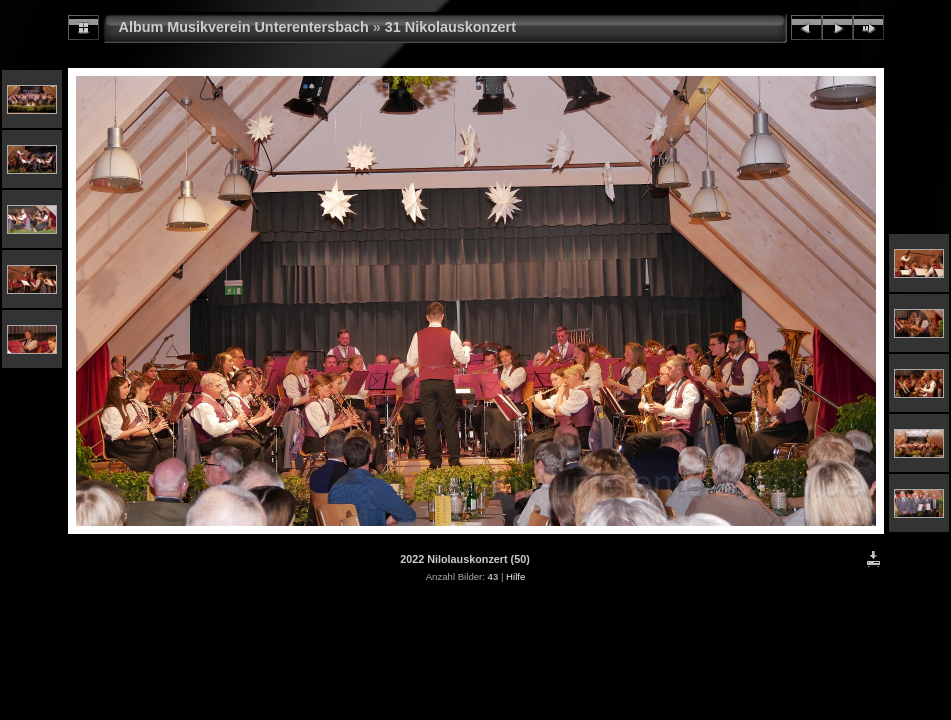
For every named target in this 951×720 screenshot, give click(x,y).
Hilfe (515, 576)
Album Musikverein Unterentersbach (244, 27)
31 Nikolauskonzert (450, 27)
